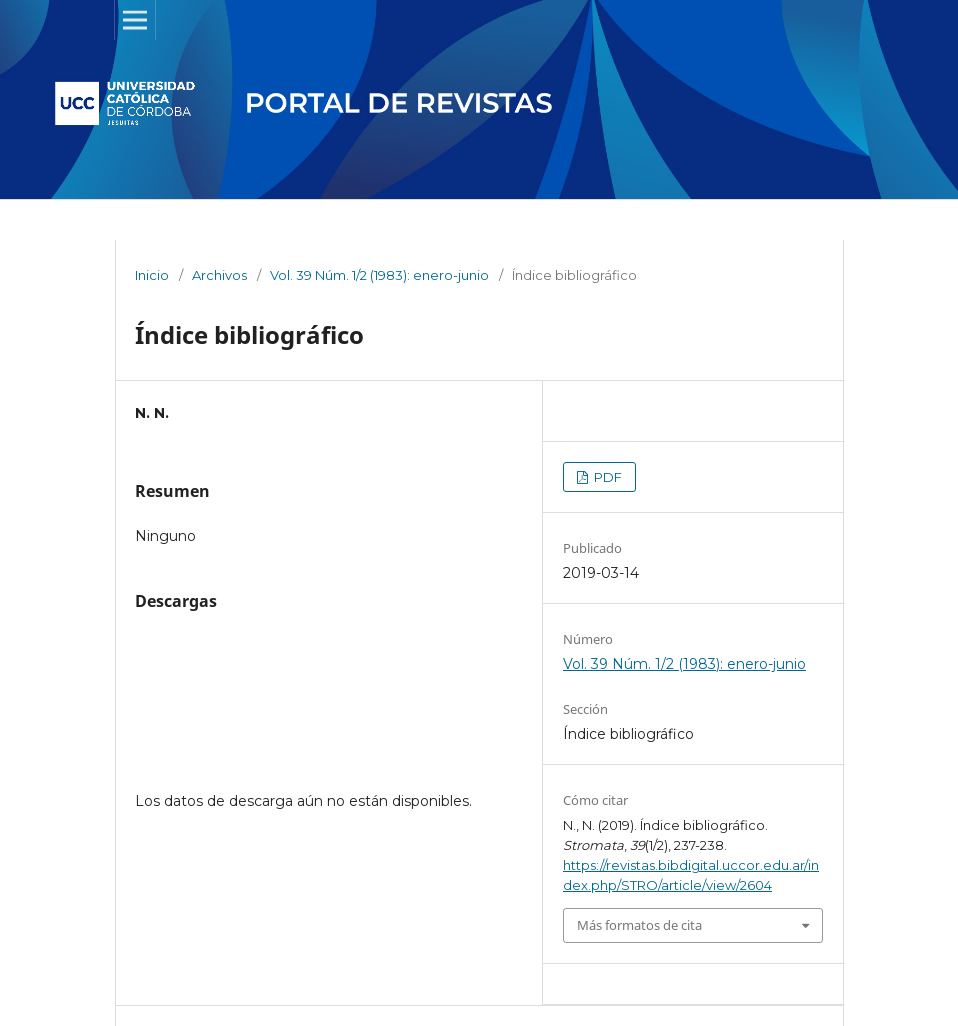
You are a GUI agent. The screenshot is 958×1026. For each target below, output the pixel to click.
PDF (606, 477)
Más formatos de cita (639, 925)
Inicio (152, 275)
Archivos (219, 275)
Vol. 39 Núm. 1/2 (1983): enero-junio (379, 275)
